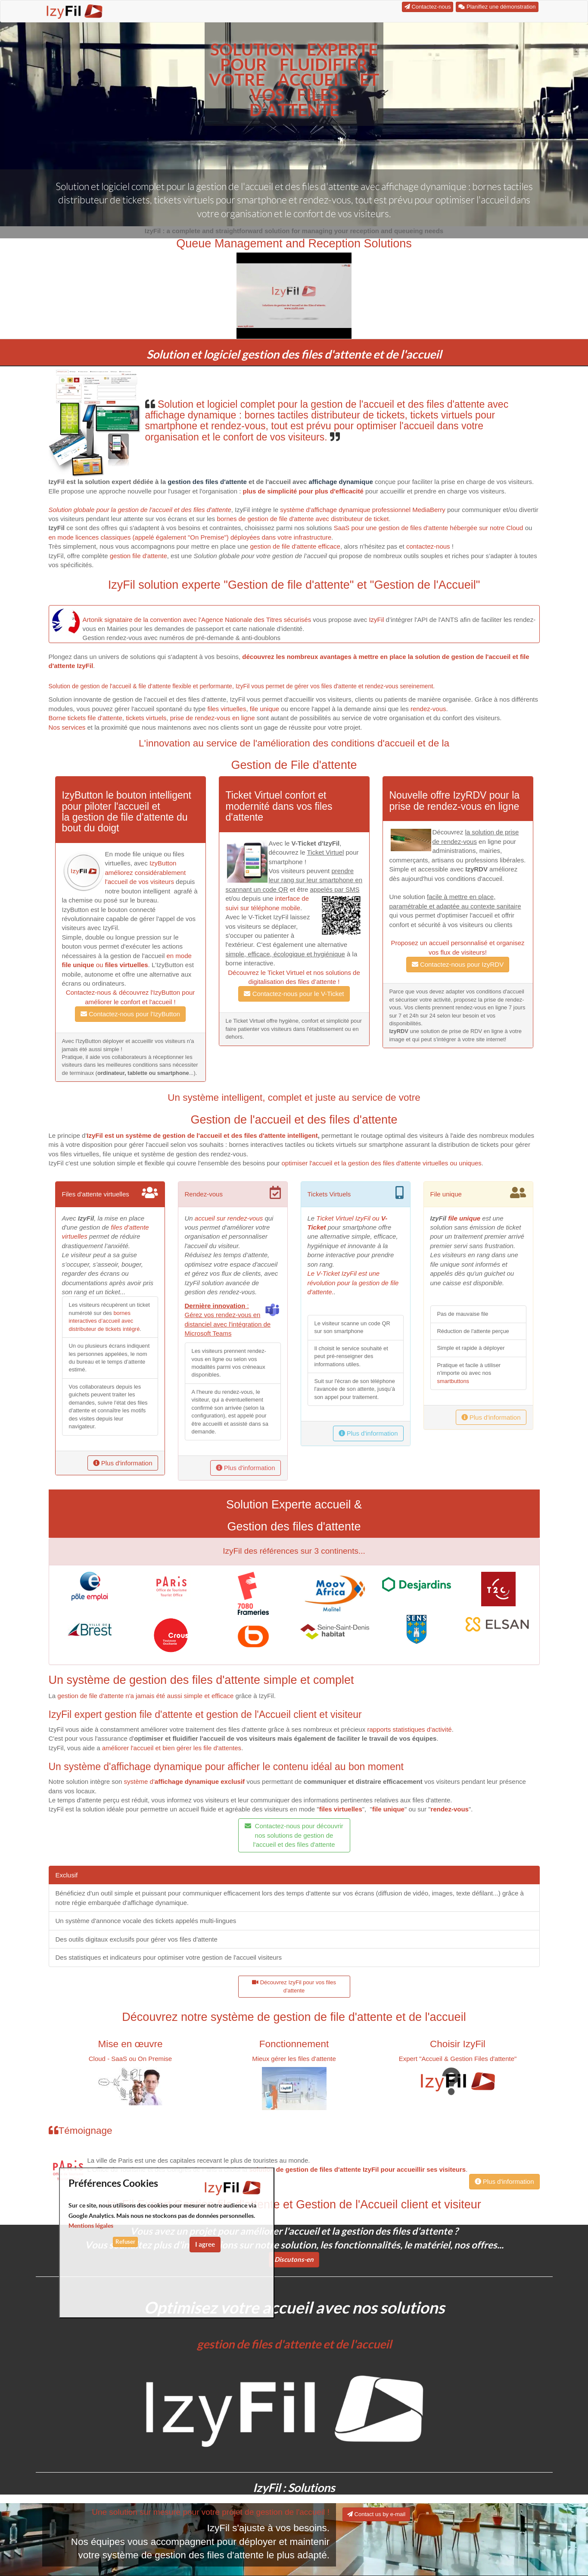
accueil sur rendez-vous (229, 1218)
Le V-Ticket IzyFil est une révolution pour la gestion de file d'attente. (353, 1283)
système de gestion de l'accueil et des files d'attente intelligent (221, 1135)
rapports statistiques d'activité (409, 1729)
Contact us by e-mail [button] (376, 2514)
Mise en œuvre (130, 2044)
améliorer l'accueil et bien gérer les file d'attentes (171, 1748)
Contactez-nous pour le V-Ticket (294, 993)
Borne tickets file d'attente (85, 717)
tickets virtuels (146, 717)
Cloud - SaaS (108, 2058)
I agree (205, 2244)
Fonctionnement (294, 2044)
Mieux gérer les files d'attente (294, 2058)
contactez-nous (428, 546)
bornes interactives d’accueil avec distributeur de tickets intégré (104, 1321)
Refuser (125, 2242)
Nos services (67, 727)
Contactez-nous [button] (427, 6)
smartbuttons (453, 1381)
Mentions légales (90, 2225)
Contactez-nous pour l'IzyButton (130, 1014)
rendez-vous (428, 708)
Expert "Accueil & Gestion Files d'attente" (458, 2058)
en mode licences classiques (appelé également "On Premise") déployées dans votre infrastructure (190, 537)
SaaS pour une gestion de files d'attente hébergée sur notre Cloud (428, 527)
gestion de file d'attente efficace (295, 546)
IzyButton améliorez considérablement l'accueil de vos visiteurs (145, 872)
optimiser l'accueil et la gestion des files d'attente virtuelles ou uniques (382, 1163)
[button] (294, 296)
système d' (184, 1781)
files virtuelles (226, 708)
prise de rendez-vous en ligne (212, 717)
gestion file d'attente (138, 555)
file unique (264, 708)
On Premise (155, 2058)
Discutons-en (294, 2259)
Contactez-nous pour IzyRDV (458, 964)
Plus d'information (122, 1463)
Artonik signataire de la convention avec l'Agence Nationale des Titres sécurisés (197, 619)
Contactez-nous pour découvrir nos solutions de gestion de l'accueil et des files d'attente (294, 1835)
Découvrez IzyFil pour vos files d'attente (294, 1986)
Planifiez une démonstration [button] (496, 6)
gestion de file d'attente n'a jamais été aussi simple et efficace (145, 1695)
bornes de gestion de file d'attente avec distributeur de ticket (303, 518)
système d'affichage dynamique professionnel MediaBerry (362, 509)
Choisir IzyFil (457, 2044)
